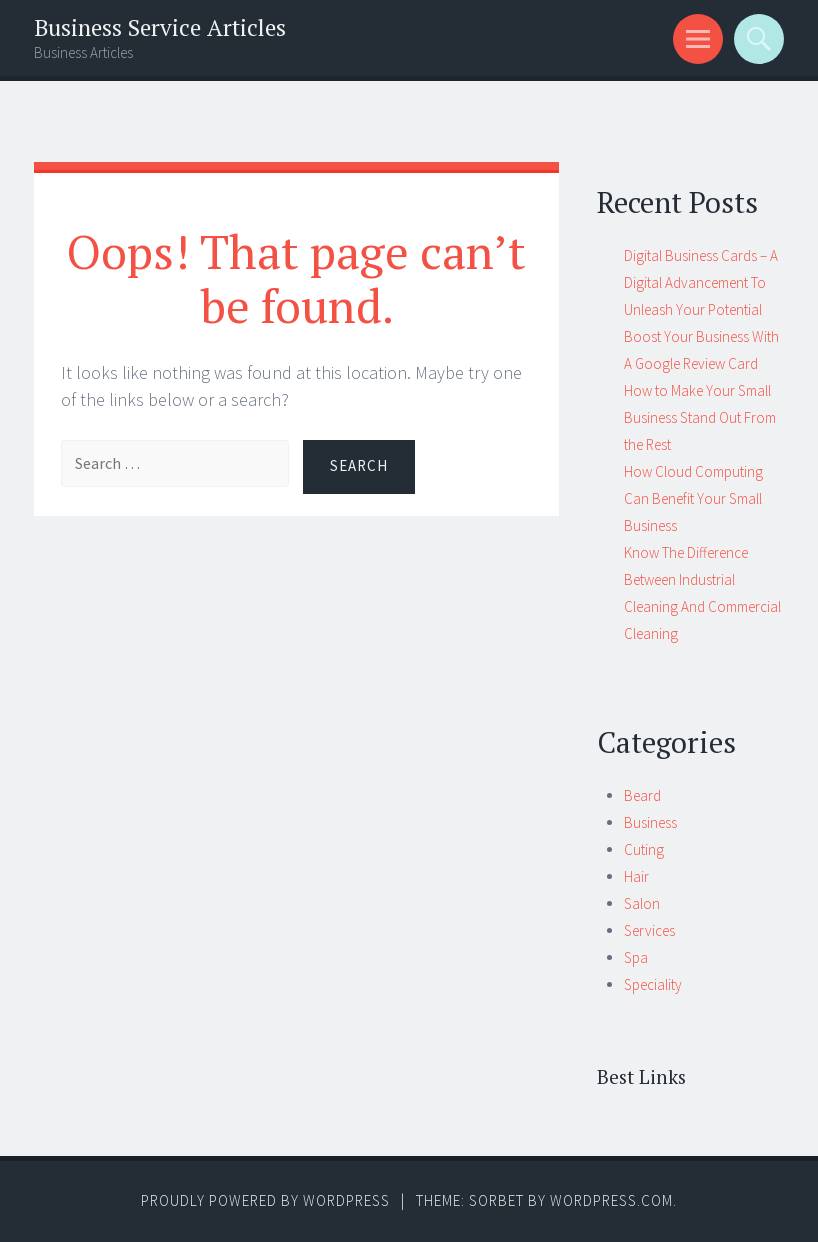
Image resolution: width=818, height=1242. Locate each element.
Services (649, 930)
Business (650, 822)
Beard (642, 795)
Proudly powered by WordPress (265, 1200)
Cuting (644, 849)
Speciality (653, 984)
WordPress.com (611, 1200)
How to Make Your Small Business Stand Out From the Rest (700, 417)
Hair (636, 876)
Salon (642, 903)
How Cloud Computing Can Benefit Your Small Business (693, 498)
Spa (636, 957)
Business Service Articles (160, 27)
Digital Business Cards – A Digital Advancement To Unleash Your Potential (701, 282)
